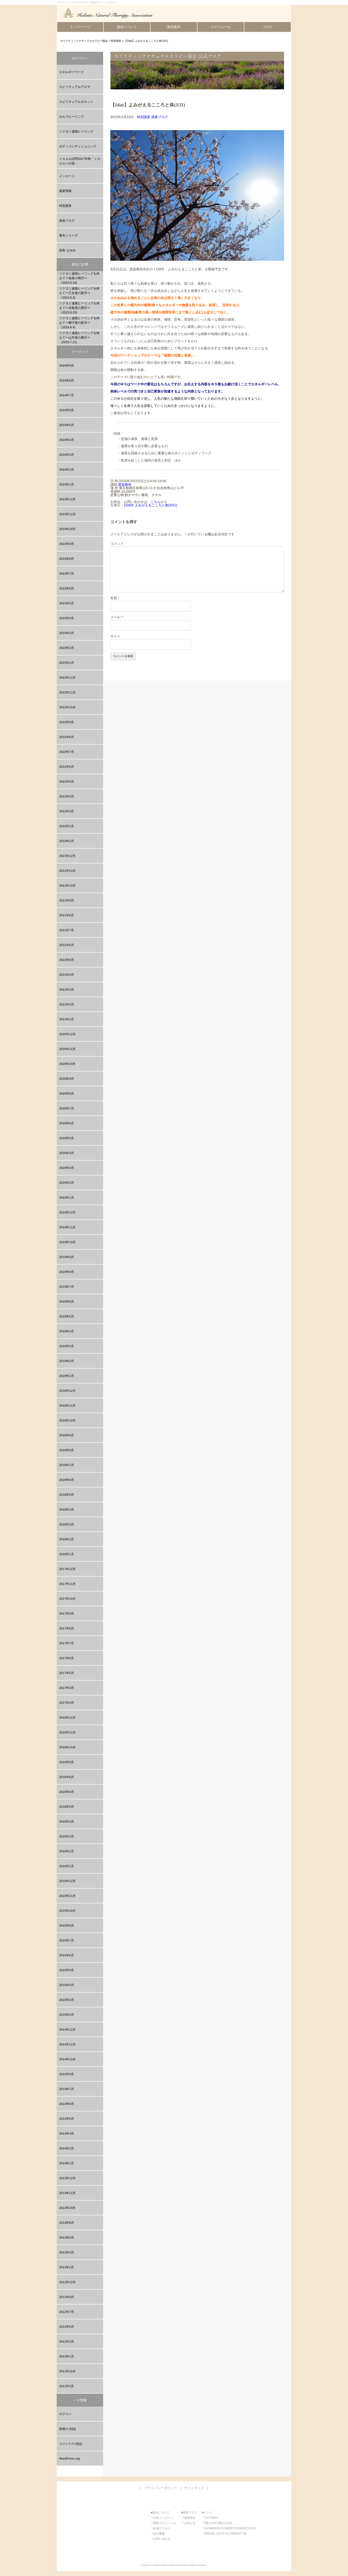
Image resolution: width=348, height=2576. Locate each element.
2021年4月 (66, 974)
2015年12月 (67, 1881)
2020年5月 (66, 1138)
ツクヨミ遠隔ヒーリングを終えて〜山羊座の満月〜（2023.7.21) (79, 337)
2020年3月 (66, 1168)
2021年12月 (67, 856)
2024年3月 (66, 454)
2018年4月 (66, 1509)
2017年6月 (66, 1658)
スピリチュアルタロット (76, 102)
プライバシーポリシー (160, 2488)
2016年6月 (66, 1792)
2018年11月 (67, 1405)
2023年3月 (66, 633)
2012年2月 (66, 2341)
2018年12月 (67, 1390)
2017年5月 (66, 1673)
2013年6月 (66, 2237)
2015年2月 (66, 2014)
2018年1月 (66, 1554)
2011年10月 (67, 2371)
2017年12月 (67, 1569)
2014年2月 (66, 2148)
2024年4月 (66, 440)
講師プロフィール (164, 2523)
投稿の (67, 2429)
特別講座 (143, 117)
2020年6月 (66, 1123)
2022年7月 (66, 752)
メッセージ (67, 176)
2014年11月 (67, 2044)
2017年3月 (66, 1702)
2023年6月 (66, 588)
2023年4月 (66, 618)
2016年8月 (66, 1777)
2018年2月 (66, 1539)
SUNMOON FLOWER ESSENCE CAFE (230, 2528)
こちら (156, 502)
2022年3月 (66, 811)
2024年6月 (66, 410)
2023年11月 (67, 514)
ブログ (268, 27)
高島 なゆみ (67, 250)
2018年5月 (66, 1494)
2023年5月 (66, 603)
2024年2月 (66, 469)
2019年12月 (67, 1212)
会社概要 (159, 2533)
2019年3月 (66, 1346)
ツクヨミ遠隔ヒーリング (76, 131)
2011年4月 (66, 2386)
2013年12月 (67, 2178)
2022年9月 (66, 722)
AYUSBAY (211, 2517)
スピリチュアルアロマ (74, 87)
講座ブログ (159, 117)
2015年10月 (67, 1910)
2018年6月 (66, 1480)
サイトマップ (194, 2488)
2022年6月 (66, 766)
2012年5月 (66, 2326)
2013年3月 (66, 2252)
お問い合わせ (162, 2539)
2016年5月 (66, 1806)
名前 (114, 598)
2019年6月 (66, 1301)
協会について (127, 27)
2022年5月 (66, 781)
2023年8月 (66, 558)
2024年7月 (66, 395)
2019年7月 (66, 1286)
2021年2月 (66, 1004)
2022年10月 (67, 707)
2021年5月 (66, 960)
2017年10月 (67, 1598)
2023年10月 (67, 529)
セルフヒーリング (71, 116)
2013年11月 (67, 2193)
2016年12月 (67, 1717)
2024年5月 (66, 425)
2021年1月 (66, 1019)
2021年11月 (67, 870)
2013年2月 (66, 2267)
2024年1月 (66, 484)
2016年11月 (67, 1732)
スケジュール (221, 27)
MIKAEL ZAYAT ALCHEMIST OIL (226, 2533)
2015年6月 (66, 1955)
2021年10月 (67, 885)
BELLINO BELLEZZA (218, 2523)
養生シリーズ (68, 235)
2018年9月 (66, 1435)
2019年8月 (66, 1272)
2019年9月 (66, 1257)
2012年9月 (66, 2297)
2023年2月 (66, 648)
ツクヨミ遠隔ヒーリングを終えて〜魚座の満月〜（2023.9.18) (79, 278)
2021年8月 (66, 915)
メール (116, 617)
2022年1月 (66, 841)
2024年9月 (66, 365)
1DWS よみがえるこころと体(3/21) (150, 505)
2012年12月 (67, 2282)
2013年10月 (67, 2208)
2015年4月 (66, 1985)
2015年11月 (67, 1896)
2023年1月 (66, 662)
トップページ (80, 27)
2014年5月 (66, 2118)
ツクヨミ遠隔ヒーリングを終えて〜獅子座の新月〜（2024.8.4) (79, 322)
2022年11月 (67, 692)
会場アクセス (162, 2528)
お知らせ (190, 2523)
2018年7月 (66, 1465)
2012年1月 (66, 2356)
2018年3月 (66, 1524)
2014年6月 (66, 2104)
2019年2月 (66, 1361)
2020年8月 (66, 1093)
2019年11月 (67, 1227)
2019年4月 (66, 1331)
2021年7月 (66, 930)
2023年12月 (67, 499)
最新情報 (65, 191)
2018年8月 (66, 1450)
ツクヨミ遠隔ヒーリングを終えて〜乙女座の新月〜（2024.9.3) (79, 293)
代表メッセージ (163, 2517)
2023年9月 (66, 544)
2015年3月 (66, 2000)
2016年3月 (66, 1836)
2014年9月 (66, 2074)
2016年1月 (66, 1866)
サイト (115, 636)
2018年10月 (67, 1420)
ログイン (65, 2414)
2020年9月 (66, 1078)
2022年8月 (66, 737)
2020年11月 (67, 1049)
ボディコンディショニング (77, 146)
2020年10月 (67, 1064)
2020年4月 (66, 1153)
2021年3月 (66, 989)
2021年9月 (66, 900)
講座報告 (190, 2517)
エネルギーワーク (71, 72)
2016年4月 (66, 1821)
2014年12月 (67, 2029)
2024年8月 (66, 380)
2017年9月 (66, 1613)
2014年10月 (67, 2059)
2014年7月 (66, 2089)
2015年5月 (66, 1970)
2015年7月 (66, 1940)
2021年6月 (66, 945)
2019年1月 (66, 1376)
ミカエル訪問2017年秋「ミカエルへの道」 (79, 161)
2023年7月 (66, 573)
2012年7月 (66, 2312)
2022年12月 (67, 677)
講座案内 (173, 27)
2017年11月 (67, 1584)
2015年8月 (66, 1925)
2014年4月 (66, 2133)
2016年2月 (66, 1851)
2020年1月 (66, 1197)
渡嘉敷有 (124, 484)
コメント (117, 543)
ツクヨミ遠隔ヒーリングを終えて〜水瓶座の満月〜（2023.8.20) (79, 307)
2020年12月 (67, 1034)
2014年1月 (66, 2163)
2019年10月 (67, 1242)
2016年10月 (67, 1747)
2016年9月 (66, 1762)
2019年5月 (66, 1316)
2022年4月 (66, 796)
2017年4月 (66, 1688)
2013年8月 (66, 2222)
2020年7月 (66, 1108)
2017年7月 (66, 1643)
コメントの (70, 2443)
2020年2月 (66, 1182)
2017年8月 (66, 1628)
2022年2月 (66, 826)
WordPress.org (69, 2458)
